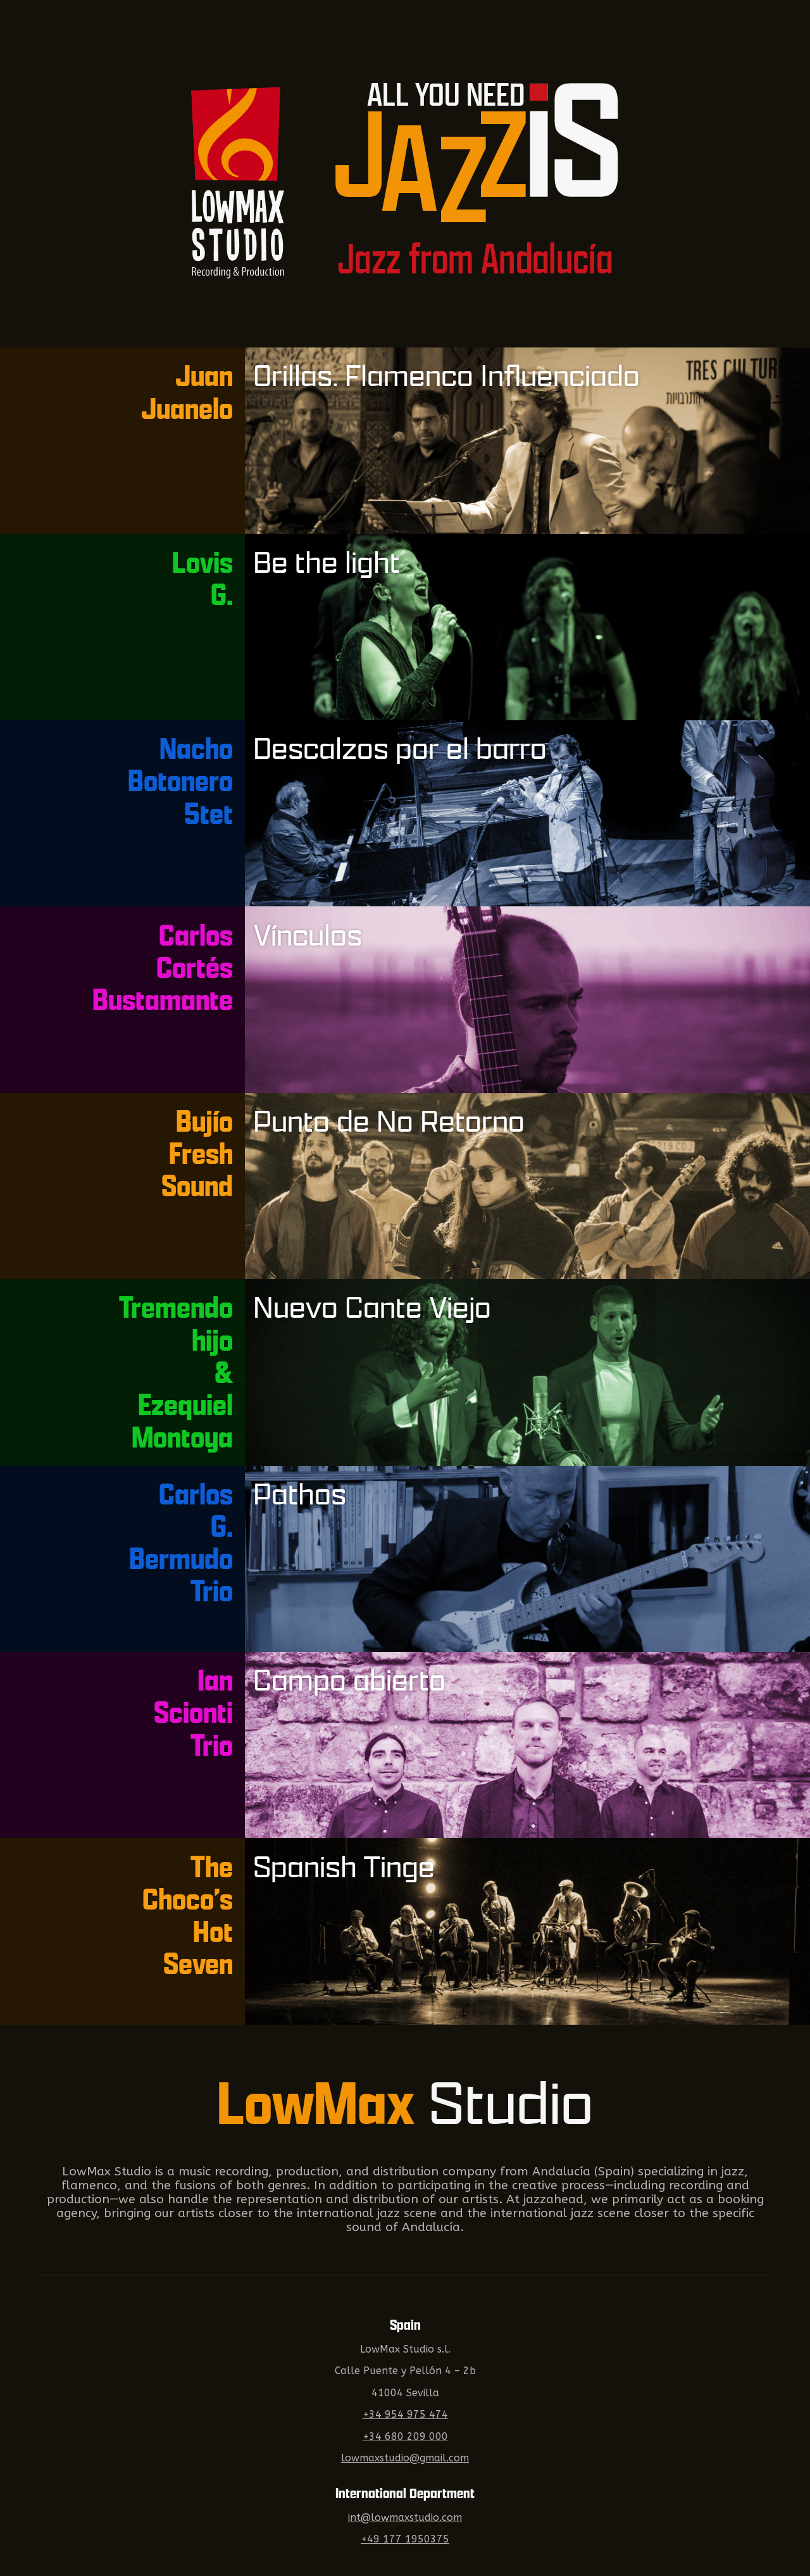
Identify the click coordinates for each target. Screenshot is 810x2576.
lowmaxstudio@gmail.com (405, 2458)
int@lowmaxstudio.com (405, 2517)
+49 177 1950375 (405, 2539)
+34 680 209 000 (405, 2436)
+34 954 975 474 (405, 2414)
